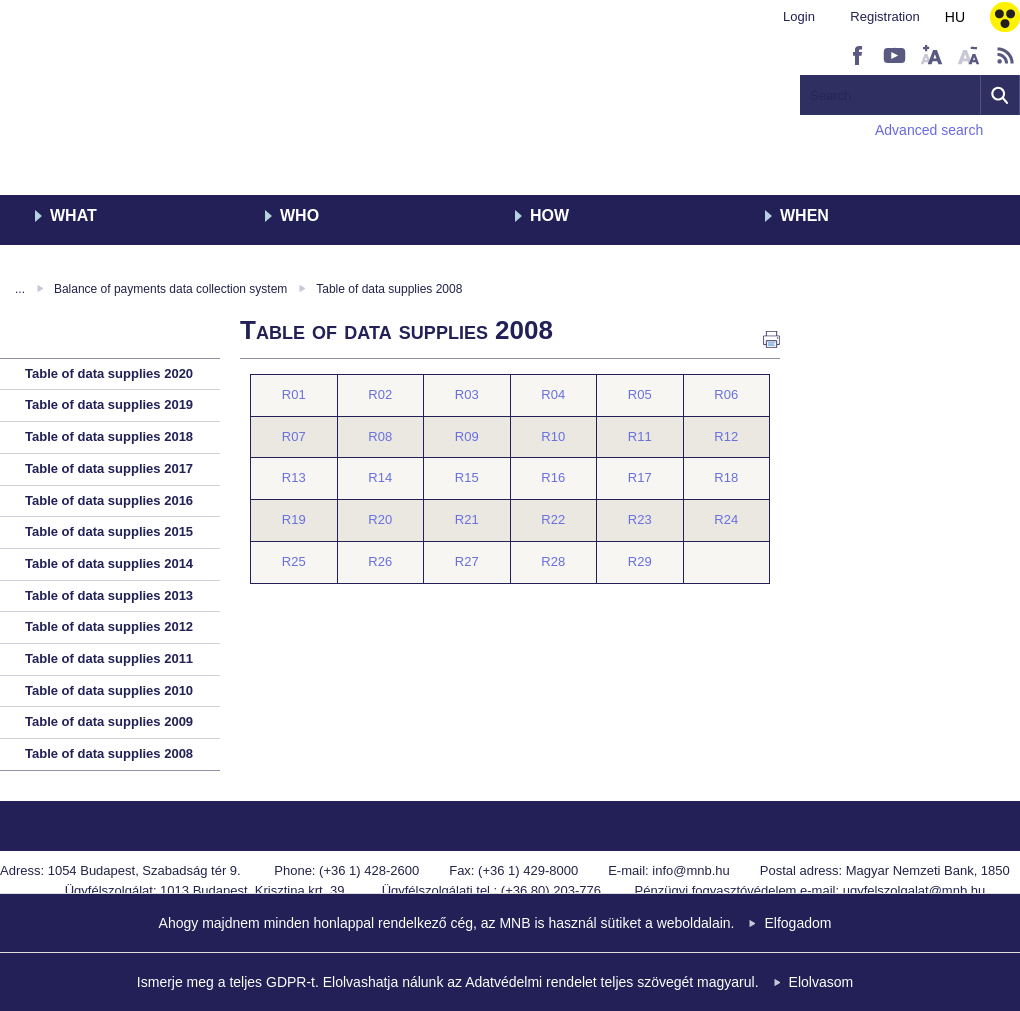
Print (771, 339)
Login (799, 16)
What (73, 215)
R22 (553, 519)
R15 (467, 477)
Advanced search (929, 130)
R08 (380, 436)
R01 (294, 394)
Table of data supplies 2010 (109, 690)
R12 (726, 436)
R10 (553, 436)
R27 (467, 561)
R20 (380, 519)
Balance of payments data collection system (170, 289)
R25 (294, 561)
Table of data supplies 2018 (109, 436)
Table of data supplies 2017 (109, 468)
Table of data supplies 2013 (109, 595)
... (20, 289)
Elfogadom (797, 923)
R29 (640, 561)
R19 (294, 519)
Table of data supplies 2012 (109, 626)
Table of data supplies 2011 (109, 658)
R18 (726, 477)
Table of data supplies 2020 (109, 373)
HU (955, 17)
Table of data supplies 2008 (389, 289)
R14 (380, 477)
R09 (467, 436)
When (804, 215)
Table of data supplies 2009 (109, 721)
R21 (467, 519)
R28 (553, 561)
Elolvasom (821, 982)
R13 (294, 477)
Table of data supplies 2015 (109, 531)
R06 (726, 394)
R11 (640, 436)
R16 (553, 477)
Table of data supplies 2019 (109, 404)
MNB (97, 97)
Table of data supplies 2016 (109, 500)
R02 (380, 394)
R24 (726, 519)
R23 (640, 519)
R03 (467, 394)
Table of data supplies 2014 (109, 563)
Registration (884, 16)
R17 (640, 477)
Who (299, 215)
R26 (380, 561)
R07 (294, 436)
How (549, 215)
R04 (553, 394)
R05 (640, 394)
